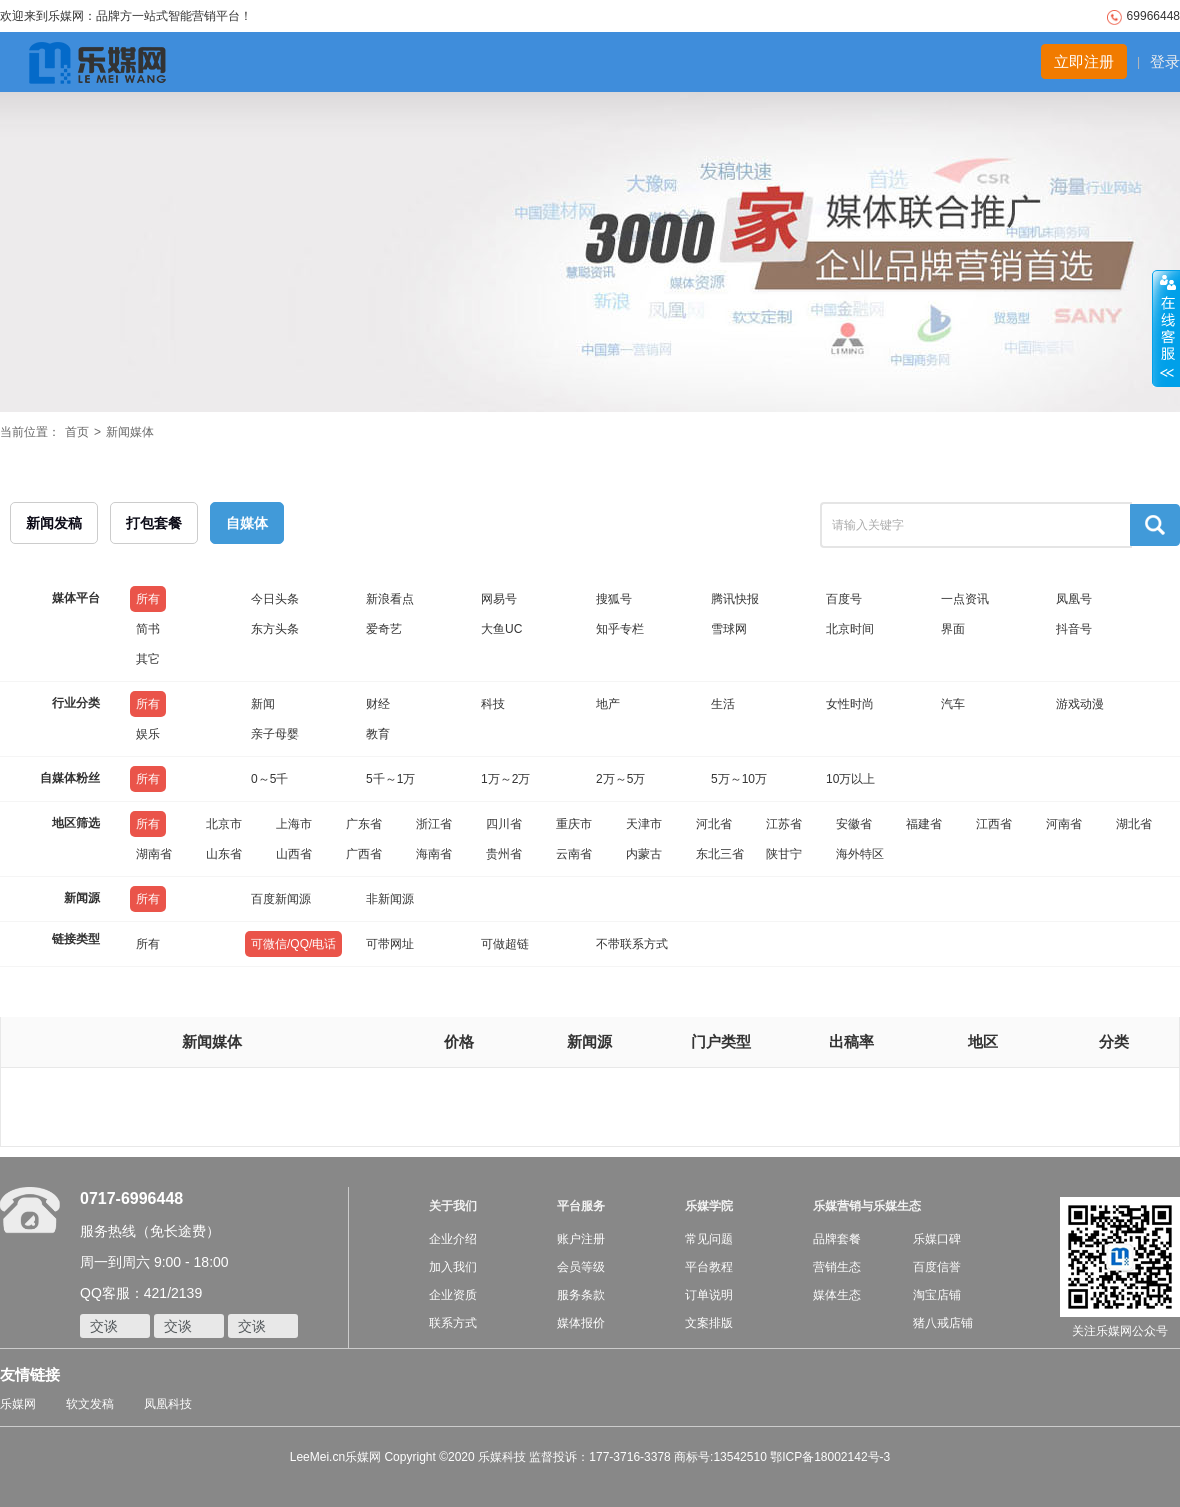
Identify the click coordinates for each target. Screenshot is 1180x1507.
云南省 (574, 854)
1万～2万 (505, 779)
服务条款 (581, 1295)
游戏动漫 (1080, 704)
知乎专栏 (620, 629)
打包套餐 (154, 523)
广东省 (364, 824)
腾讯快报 (735, 599)
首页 (77, 432)
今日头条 (275, 599)
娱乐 (148, 734)
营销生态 (837, 1267)
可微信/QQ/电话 (293, 944)
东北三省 (720, 854)
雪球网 (729, 629)
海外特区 (860, 854)
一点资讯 (965, 599)
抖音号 (1074, 629)
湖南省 (154, 854)
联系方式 (453, 1323)
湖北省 (1134, 824)
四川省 (504, 824)
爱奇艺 (384, 629)
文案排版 (709, 1323)
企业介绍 (453, 1239)
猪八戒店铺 (943, 1323)
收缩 (1166, 329)
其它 (148, 659)
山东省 (224, 854)
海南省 (434, 854)
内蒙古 (644, 854)
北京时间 (850, 629)
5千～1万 (390, 779)
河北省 (714, 824)
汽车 (953, 704)
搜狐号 (614, 599)
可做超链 (505, 944)
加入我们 (453, 1267)
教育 (378, 734)
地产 (608, 704)
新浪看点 (390, 599)
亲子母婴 (275, 734)
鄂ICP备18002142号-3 (830, 1457)
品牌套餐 (837, 1239)
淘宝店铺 (937, 1295)
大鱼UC (501, 629)
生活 (723, 704)
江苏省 (784, 824)
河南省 (1064, 824)
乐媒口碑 (937, 1239)
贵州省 (504, 854)
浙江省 (434, 824)
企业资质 (453, 1295)
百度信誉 (937, 1267)
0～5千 (269, 779)
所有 (148, 599)
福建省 (924, 824)
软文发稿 (90, 1404)
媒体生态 (837, 1295)
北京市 (224, 824)
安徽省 (854, 824)
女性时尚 (850, 704)
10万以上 (850, 779)
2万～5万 (620, 779)
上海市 (294, 824)
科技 (493, 704)
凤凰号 (1074, 599)
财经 (378, 704)
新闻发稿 (54, 523)
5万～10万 (739, 779)
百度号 (844, 599)
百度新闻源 (281, 899)
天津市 (644, 824)
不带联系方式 (632, 944)
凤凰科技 (168, 1404)
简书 (148, 629)
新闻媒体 (130, 432)
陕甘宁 (784, 854)
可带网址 (390, 944)
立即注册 (1084, 61)
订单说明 (709, 1295)
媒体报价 (581, 1323)
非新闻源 (390, 899)
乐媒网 (18, 1404)
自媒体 (247, 523)
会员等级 (581, 1267)
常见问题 (709, 1239)
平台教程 (709, 1267)
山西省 (294, 854)
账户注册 (581, 1239)
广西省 (364, 854)
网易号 (499, 599)
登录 (1165, 61)
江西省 (994, 824)
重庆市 (574, 824)
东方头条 (275, 629)
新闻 (263, 704)
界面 (953, 629)
